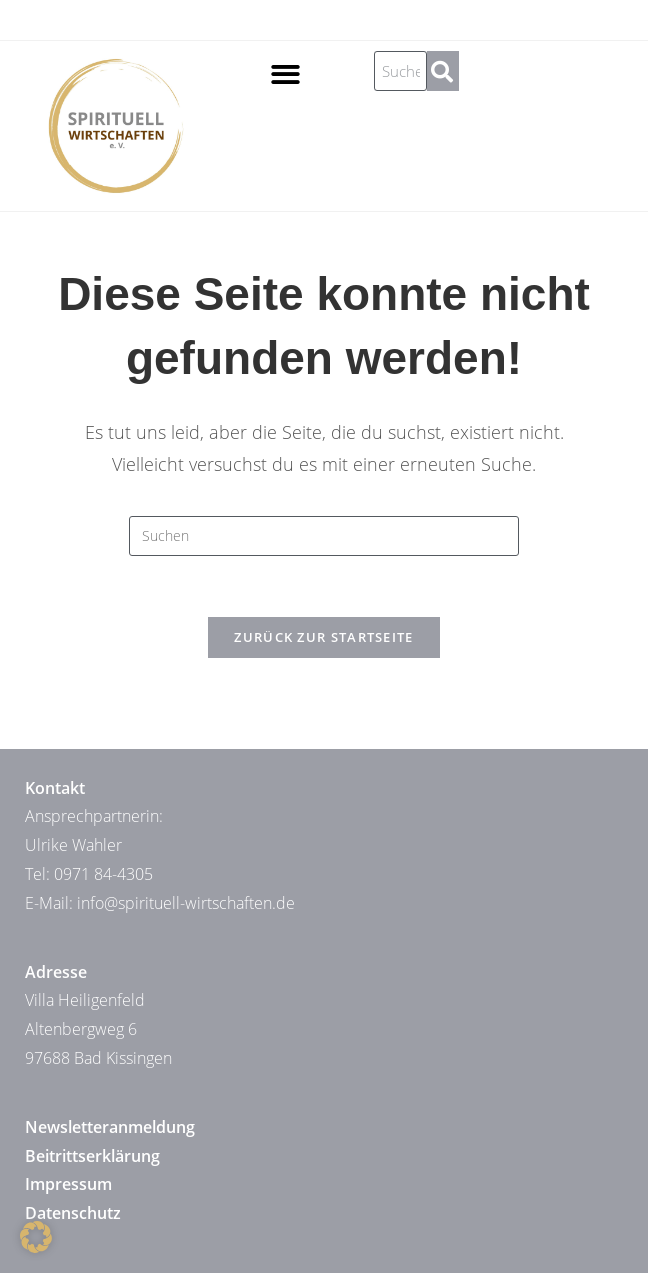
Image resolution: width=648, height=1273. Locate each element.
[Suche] (443, 71)
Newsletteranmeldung (110, 1127)
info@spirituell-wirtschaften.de (186, 903)
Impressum (68, 1184)
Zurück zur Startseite (323, 637)
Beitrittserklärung (92, 1156)
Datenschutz (73, 1213)
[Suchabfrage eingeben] (324, 536)
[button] (285, 74)
